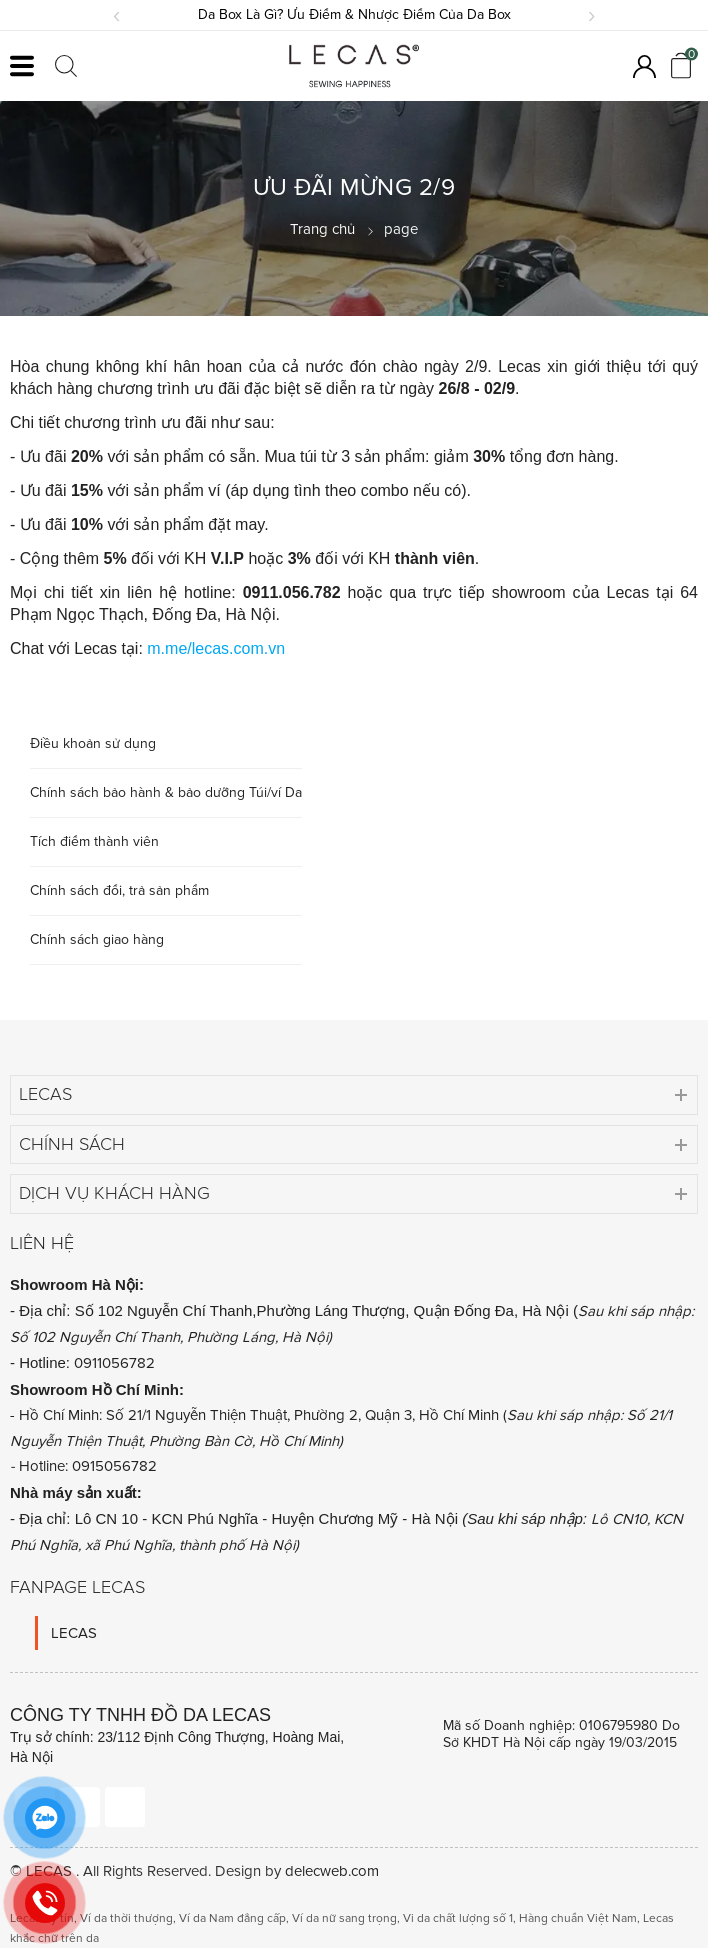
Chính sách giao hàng (97, 939)
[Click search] (66, 66)
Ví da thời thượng (126, 1918)
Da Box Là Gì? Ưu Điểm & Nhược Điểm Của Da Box (354, 14)
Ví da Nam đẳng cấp (232, 1918)
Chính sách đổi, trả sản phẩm (119, 890)
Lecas (45, 1094)
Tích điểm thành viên (94, 841)
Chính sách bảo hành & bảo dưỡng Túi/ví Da (166, 792)
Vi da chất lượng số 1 (458, 1918)
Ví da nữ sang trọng (344, 1918)
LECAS (74, 1633)
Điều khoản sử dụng (93, 743)
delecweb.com (332, 1871)
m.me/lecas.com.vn (216, 648)
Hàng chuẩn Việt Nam (578, 1918)
